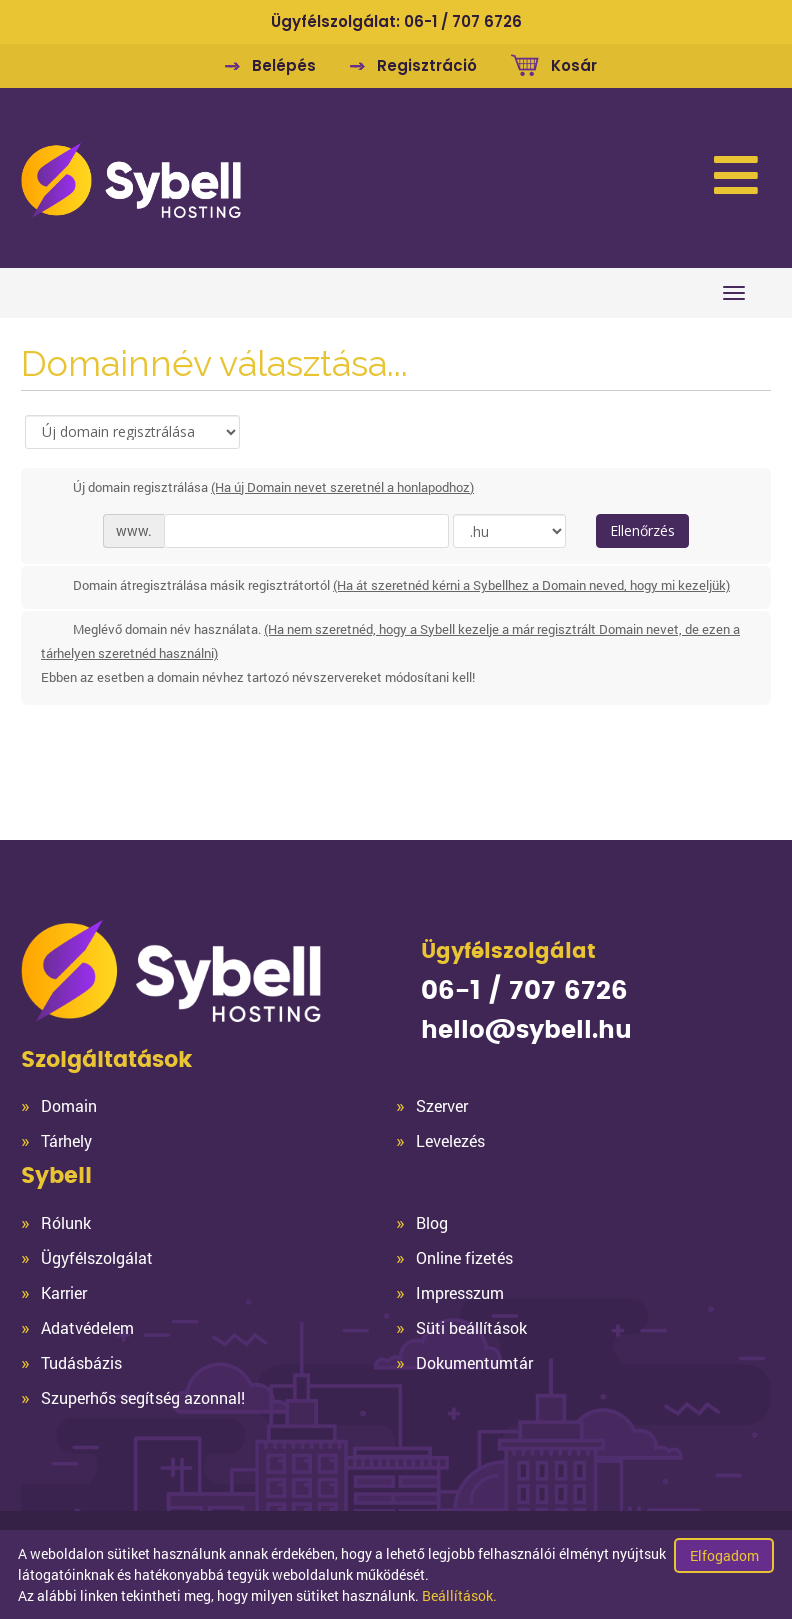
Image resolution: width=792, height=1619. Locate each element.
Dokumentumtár (474, 1362)
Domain (69, 1105)
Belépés (284, 65)
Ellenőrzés (642, 530)
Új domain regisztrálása (257, 488)
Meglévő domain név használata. (390, 654)
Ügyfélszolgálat (97, 1257)
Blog (432, 1222)
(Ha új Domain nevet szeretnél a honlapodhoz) (342, 487)
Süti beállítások (471, 1327)
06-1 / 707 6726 (463, 21)
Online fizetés (464, 1257)
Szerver (442, 1105)
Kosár (574, 65)
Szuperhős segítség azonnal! (143, 1397)
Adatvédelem (87, 1327)
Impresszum (460, 1292)
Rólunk (66, 1222)
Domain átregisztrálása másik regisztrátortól (385, 587)
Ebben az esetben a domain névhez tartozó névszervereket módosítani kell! (258, 677)
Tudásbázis (81, 1362)
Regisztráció (427, 65)
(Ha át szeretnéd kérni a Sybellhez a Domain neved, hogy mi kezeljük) (531, 585)
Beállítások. (459, 1595)
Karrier (64, 1292)
